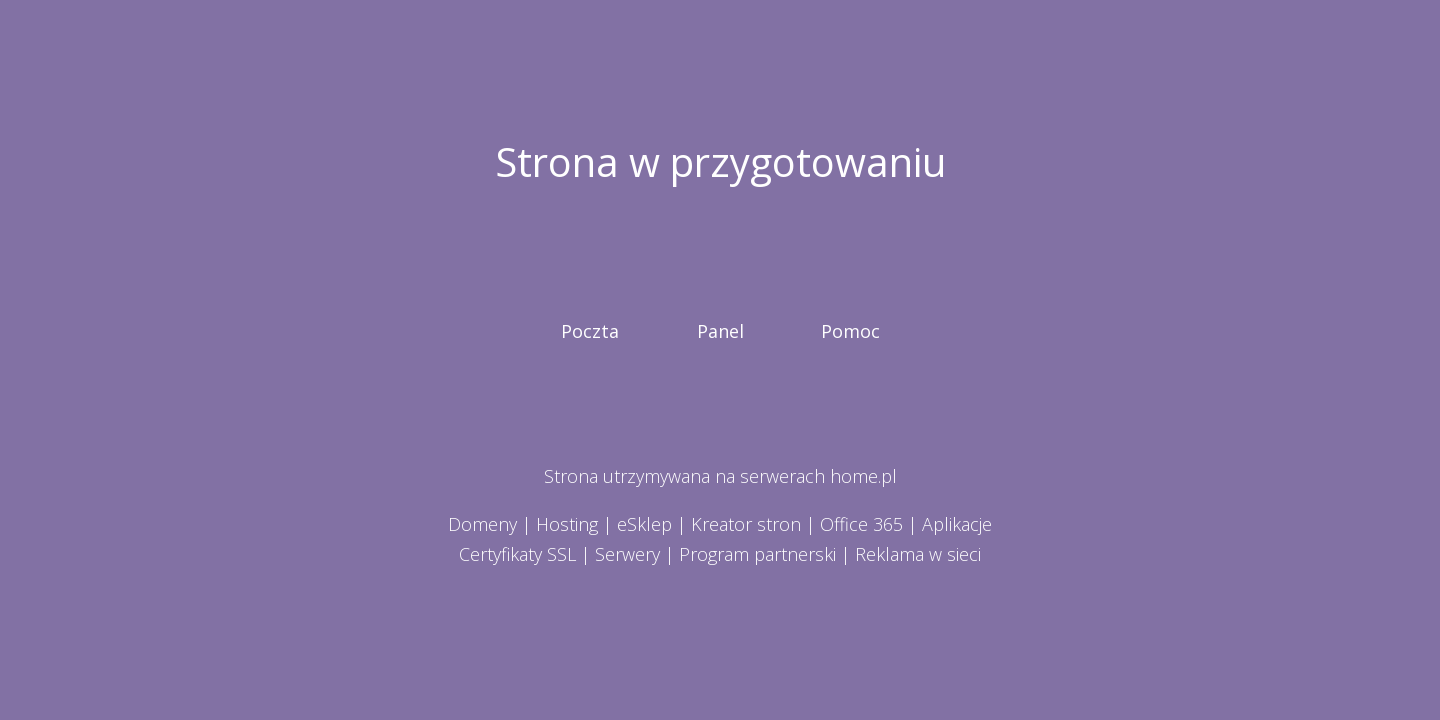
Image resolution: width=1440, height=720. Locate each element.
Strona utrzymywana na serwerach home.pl (720, 476)
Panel (720, 331)
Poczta (590, 331)
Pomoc (850, 331)
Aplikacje (957, 524)
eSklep (644, 524)
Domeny (482, 524)
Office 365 (861, 524)
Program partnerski (757, 554)
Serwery (627, 554)
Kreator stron (746, 524)
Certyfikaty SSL (517, 554)
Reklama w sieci (918, 554)
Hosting (567, 524)
